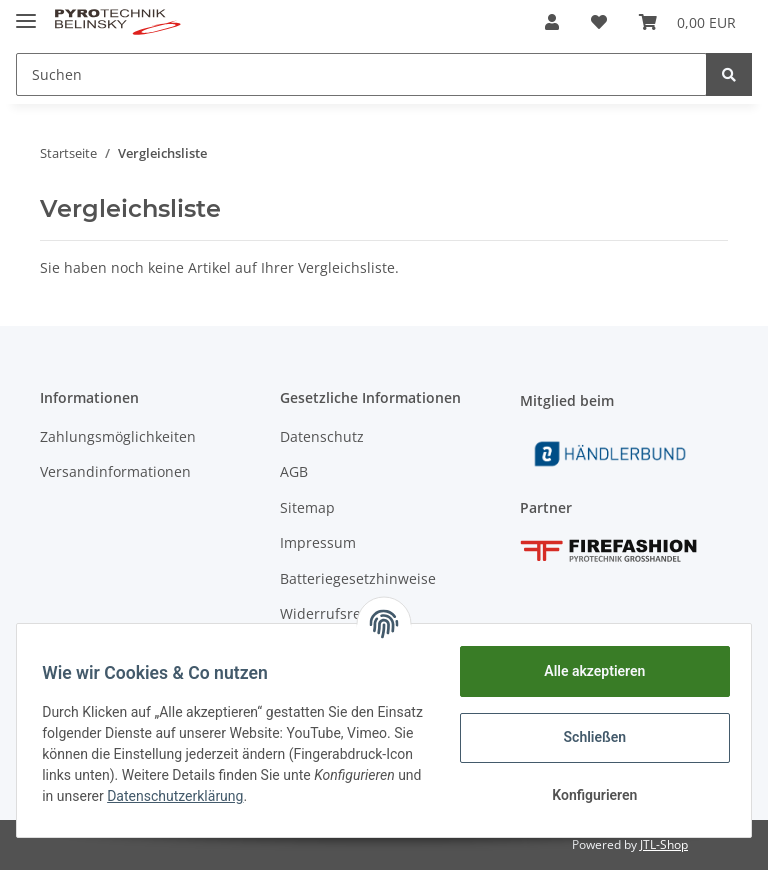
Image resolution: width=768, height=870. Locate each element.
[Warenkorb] (687, 22)
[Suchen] (361, 74)
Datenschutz (322, 436)
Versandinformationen (115, 471)
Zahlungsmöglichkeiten (118, 436)
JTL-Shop (664, 844)
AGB (294, 471)
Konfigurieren (587, 795)
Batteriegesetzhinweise (358, 578)
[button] (552, 22)
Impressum (318, 542)
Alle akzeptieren (587, 671)
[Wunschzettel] (599, 22)
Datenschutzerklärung (324, 796)
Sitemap (307, 507)
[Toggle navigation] (26, 12)
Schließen (588, 737)
